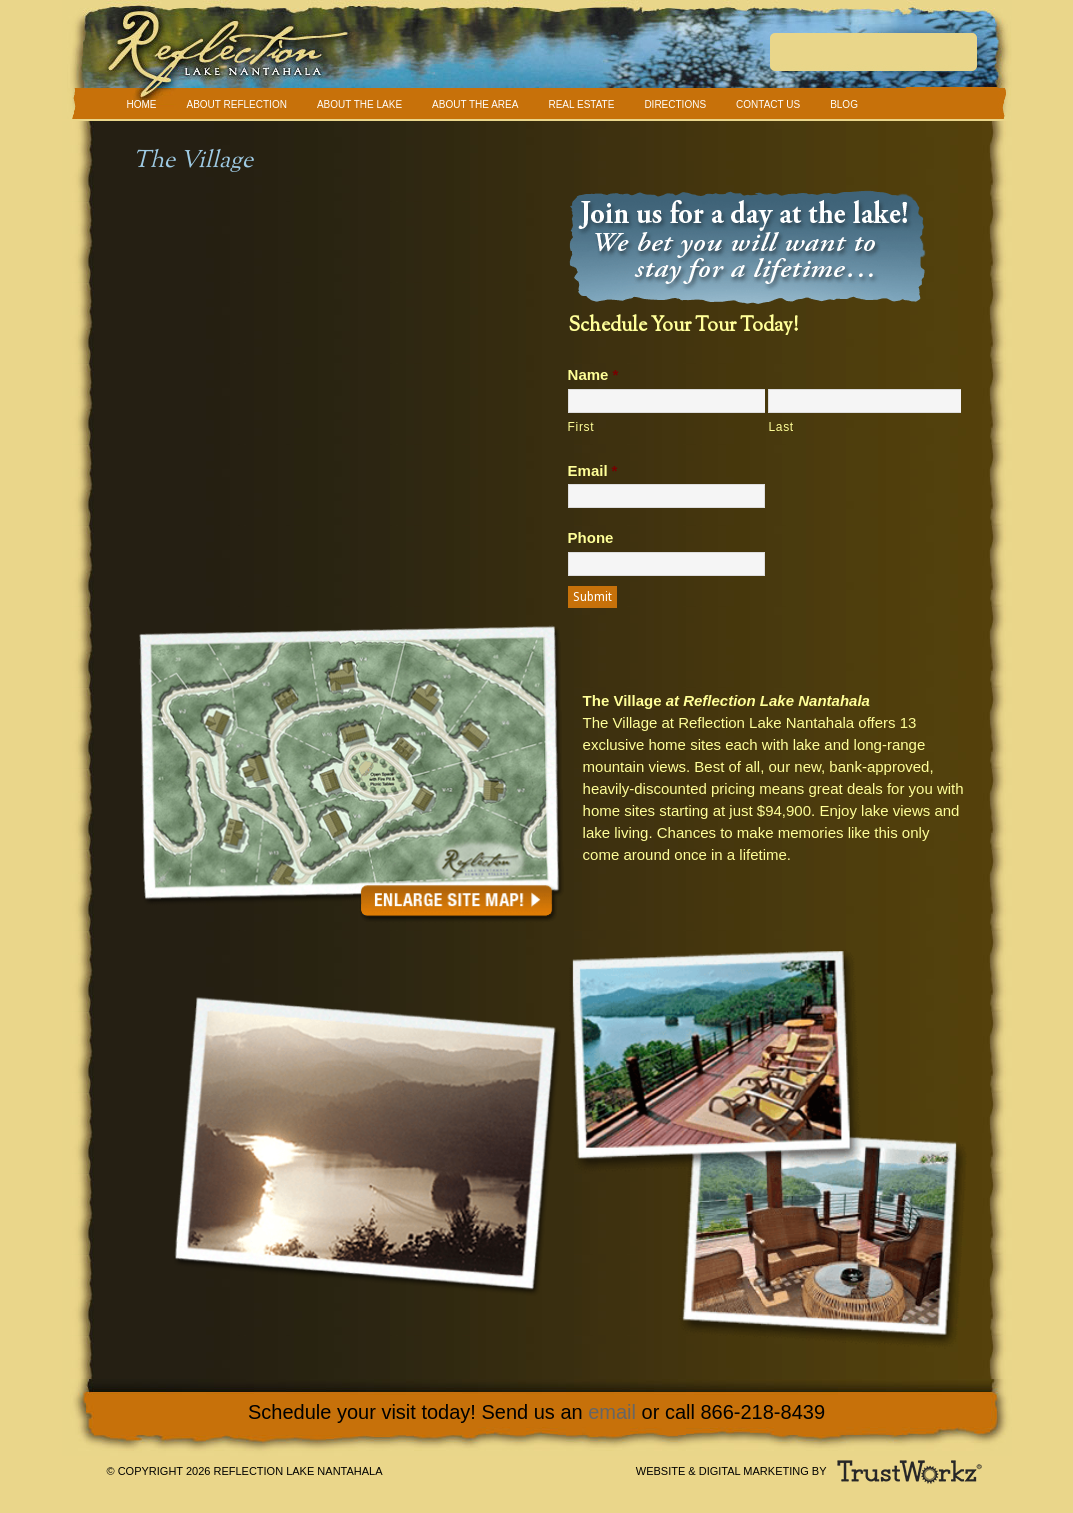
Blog (844, 104)
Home (142, 104)
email (612, 1412)
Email (593, 470)
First (581, 427)
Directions (675, 104)
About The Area (475, 104)
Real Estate (581, 104)
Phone (591, 537)
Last (780, 427)
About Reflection (237, 104)
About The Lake (359, 104)
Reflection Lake (537, 59)
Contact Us (768, 104)
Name (593, 374)
